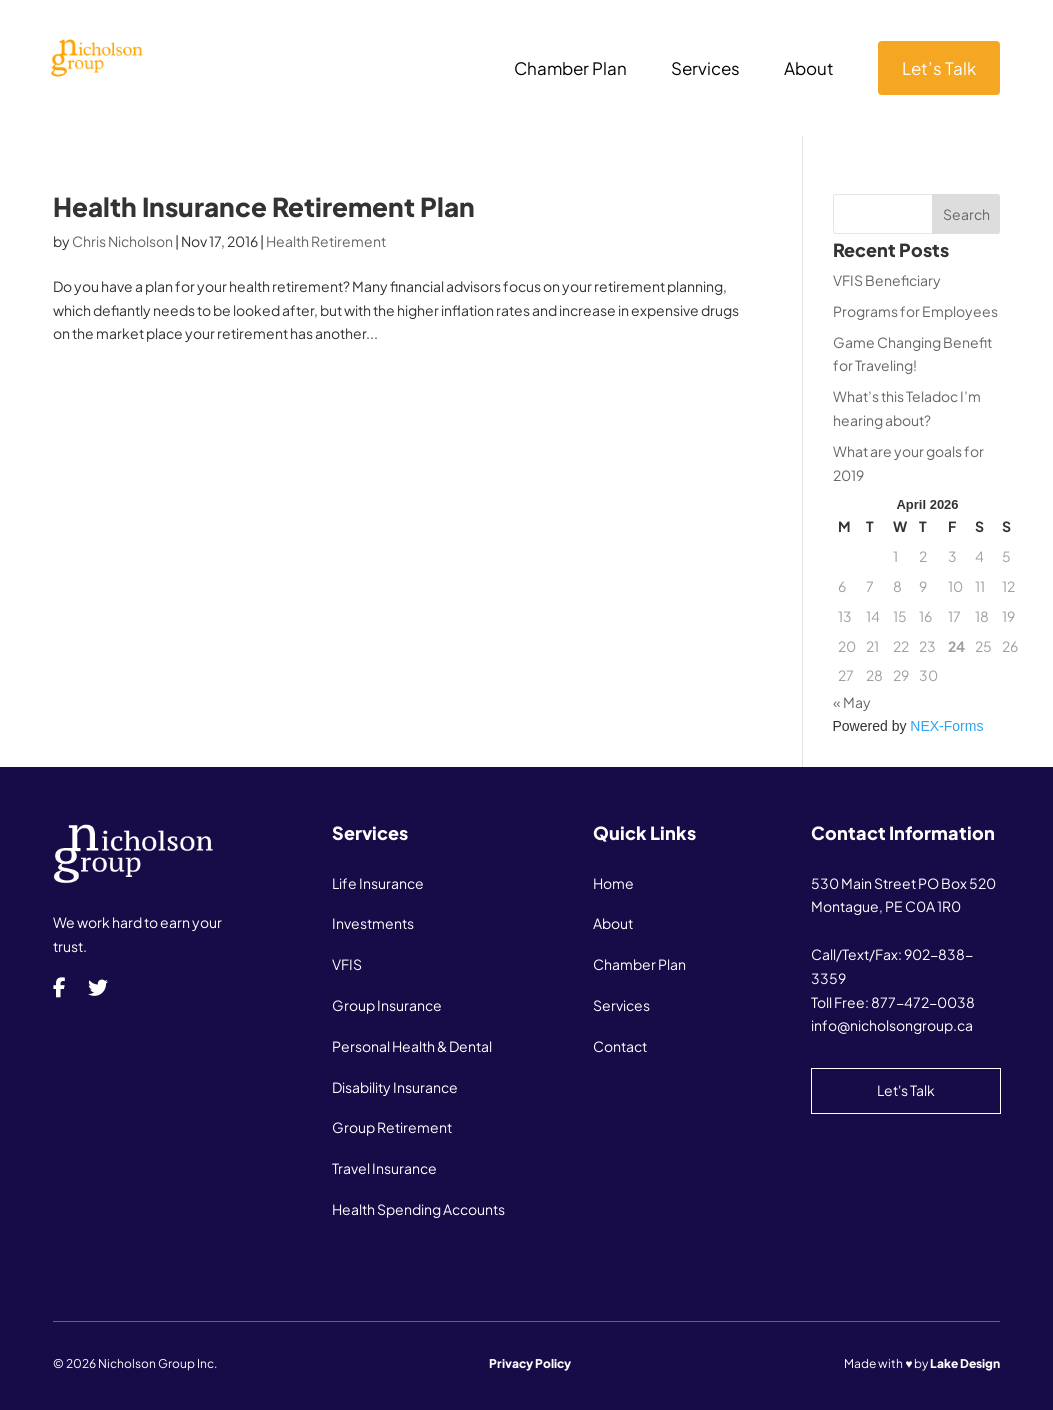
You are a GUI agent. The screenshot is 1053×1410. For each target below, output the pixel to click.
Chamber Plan (570, 70)
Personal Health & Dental (412, 1046)
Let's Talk (906, 1090)
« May (852, 702)
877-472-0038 (923, 1002)
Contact (620, 1046)
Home (613, 883)
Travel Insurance (384, 1168)
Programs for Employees (915, 311)
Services (705, 70)
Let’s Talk (939, 68)
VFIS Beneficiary (887, 280)
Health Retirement (326, 241)
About (809, 70)
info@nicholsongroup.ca (892, 1025)
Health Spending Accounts (418, 1209)
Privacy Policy (530, 1363)
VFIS (347, 964)
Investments (373, 923)
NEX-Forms (946, 726)
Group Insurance (387, 1005)
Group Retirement (392, 1127)
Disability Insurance (395, 1087)
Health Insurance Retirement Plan (264, 206)
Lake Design (965, 1363)
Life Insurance (378, 883)
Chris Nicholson (122, 241)
